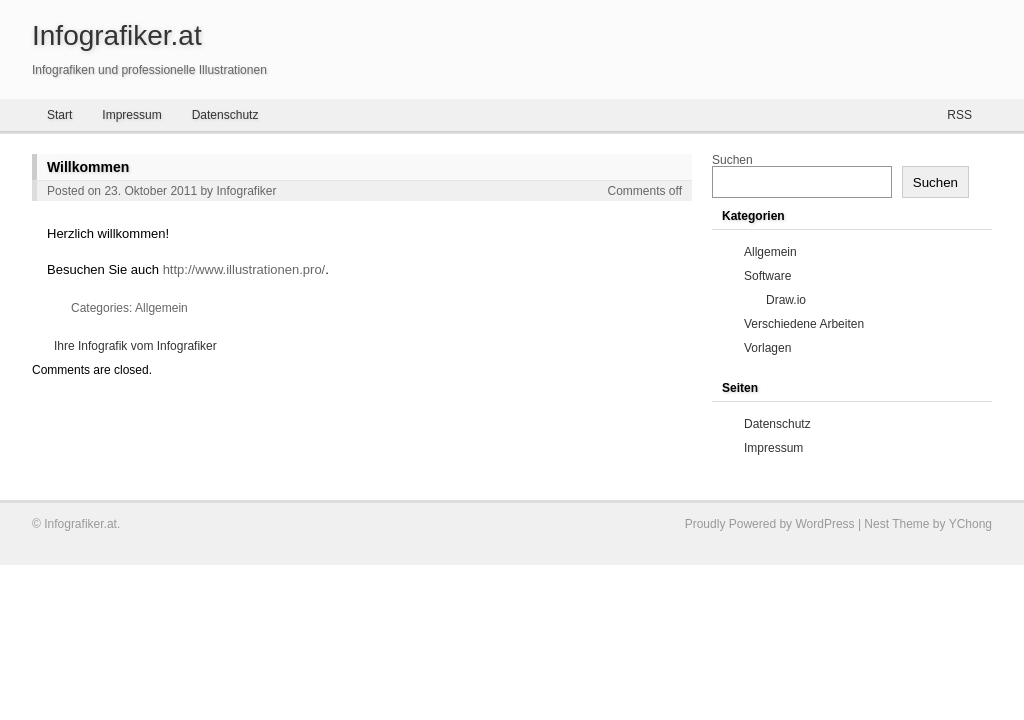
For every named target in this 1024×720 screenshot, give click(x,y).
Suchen (732, 160)
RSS (959, 115)
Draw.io (786, 300)
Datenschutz (225, 115)
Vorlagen (767, 348)
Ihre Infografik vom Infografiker (135, 346)
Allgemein (161, 308)
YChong (970, 524)
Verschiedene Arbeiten (804, 324)
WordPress (824, 524)
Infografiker (246, 191)
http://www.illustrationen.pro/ (244, 269)
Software (767, 276)
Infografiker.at (117, 35)
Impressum (131, 115)
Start (59, 115)
